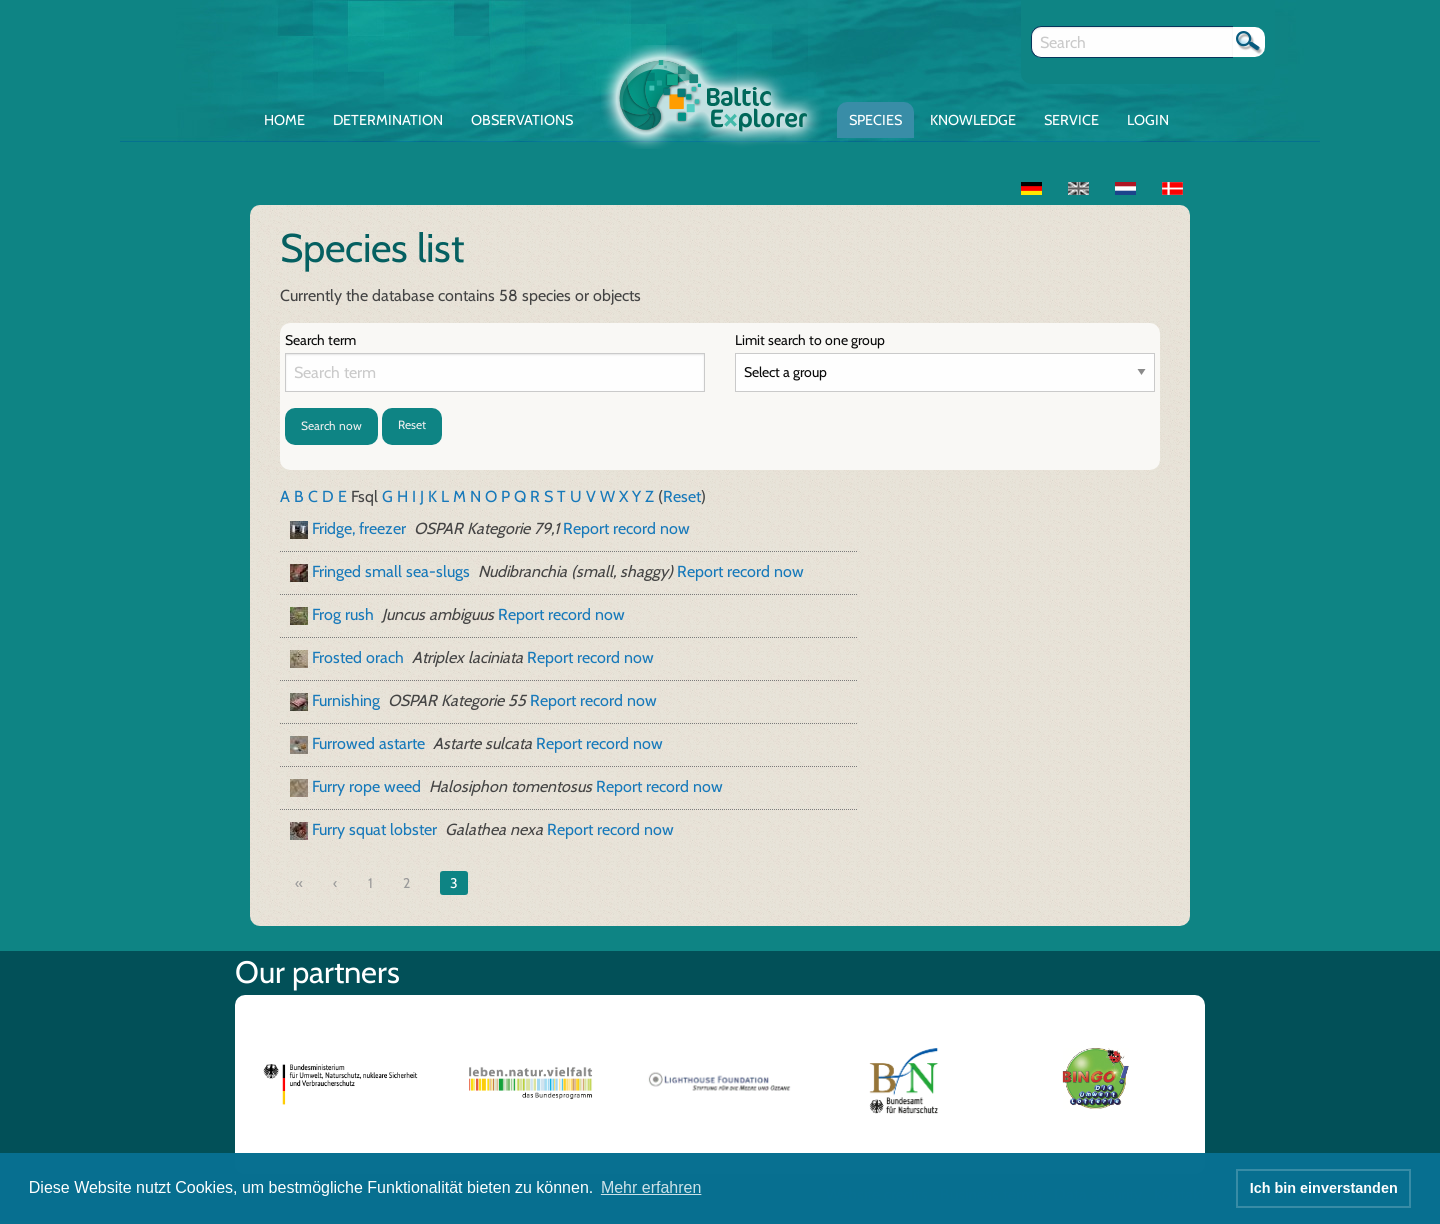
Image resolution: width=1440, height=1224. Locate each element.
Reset (412, 424)
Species (875, 120)
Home (284, 120)
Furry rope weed (366, 786)
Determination (388, 120)
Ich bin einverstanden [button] (1324, 1188)
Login (1148, 120)
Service (1071, 120)
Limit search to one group (810, 340)
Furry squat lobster (374, 829)
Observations (522, 120)
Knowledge (973, 120)
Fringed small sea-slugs (391, 571)
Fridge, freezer (359, 528)
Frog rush (343, 614)
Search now (331, 425)
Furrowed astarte (368, 743)
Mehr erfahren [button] (651, 1187)
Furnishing (346, 700)
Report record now (626, 528)
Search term (320, 340)
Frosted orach (358, 657)
